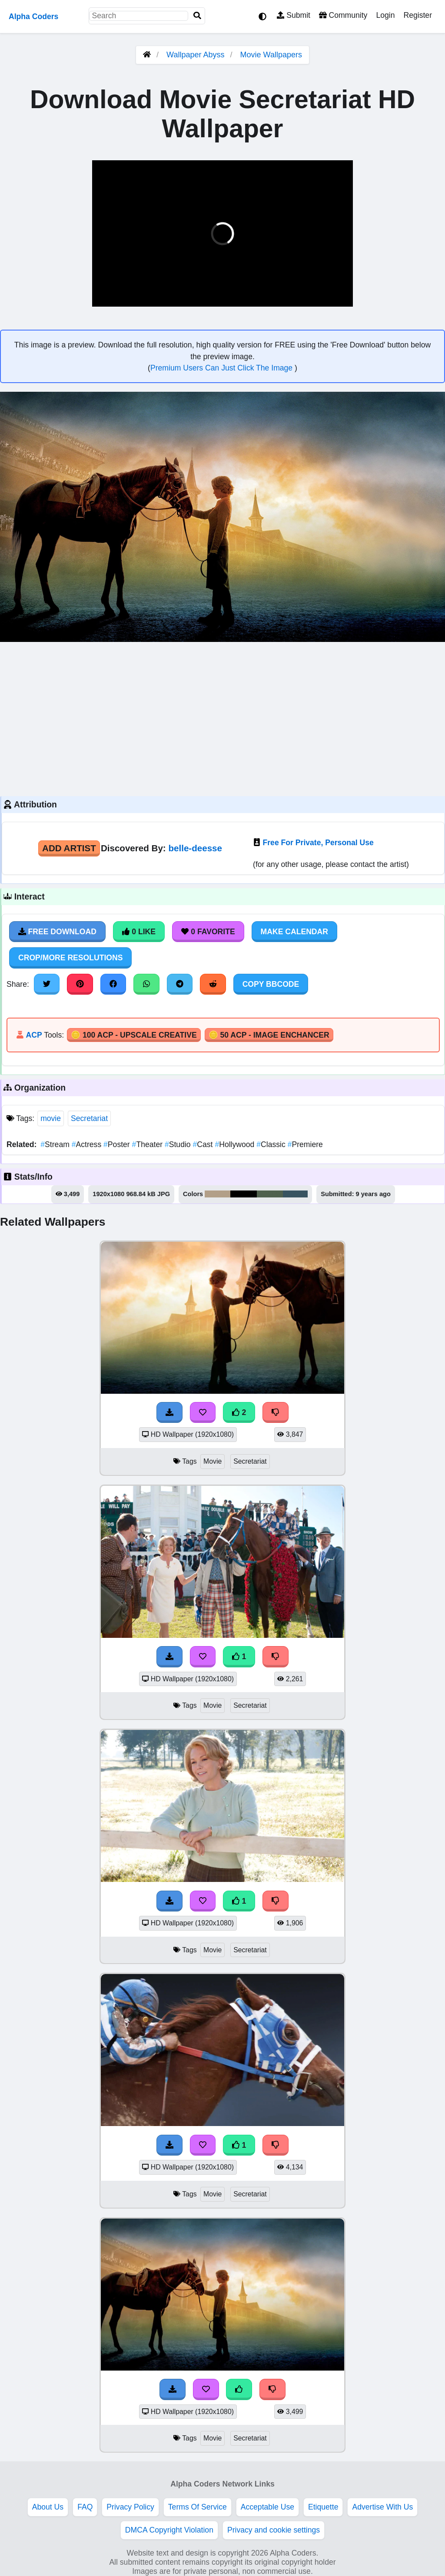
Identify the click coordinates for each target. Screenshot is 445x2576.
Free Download (57, 931)
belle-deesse (195, 848)
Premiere (305, 1144)
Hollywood (235, 1144)
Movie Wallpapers (271, 54)
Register (417, 15)
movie (50, 1118)
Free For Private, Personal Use (318, 842)
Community (343, 15)
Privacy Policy (130, 2507)
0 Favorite (208, 931)
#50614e (270, 1193)
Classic (271, 1144)
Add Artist (69, 848)
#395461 (295, 1193)
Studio (179, 1144)
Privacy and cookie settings (273, 2530)
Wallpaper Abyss (195, 54)
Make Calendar (294, 931)
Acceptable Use (267, 2507)
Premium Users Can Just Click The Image (222, 368)
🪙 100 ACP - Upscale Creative (134, 1035)
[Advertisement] (222, 718)
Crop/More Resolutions (70, 957)
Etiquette (323, 2507)
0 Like (139, 931)
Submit (293, 15)
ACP (34, 1035)
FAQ (85, 2507)
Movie (212, 1461)
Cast (204, 1144)
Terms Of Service (197, 2507)
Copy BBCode (270, 984)
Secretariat (89, 1118)
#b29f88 (217, 1193)
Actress (87, 1144)
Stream (55, 1144)
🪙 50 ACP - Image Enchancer (269, 1035)
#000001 (243, 1193)
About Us (47, 2507)
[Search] (197, 16)
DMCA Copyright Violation (169, 2530)
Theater (148, 1144)
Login (385, 15)
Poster (117, 1144)
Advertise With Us (382, 2507)
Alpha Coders (33, 16)
